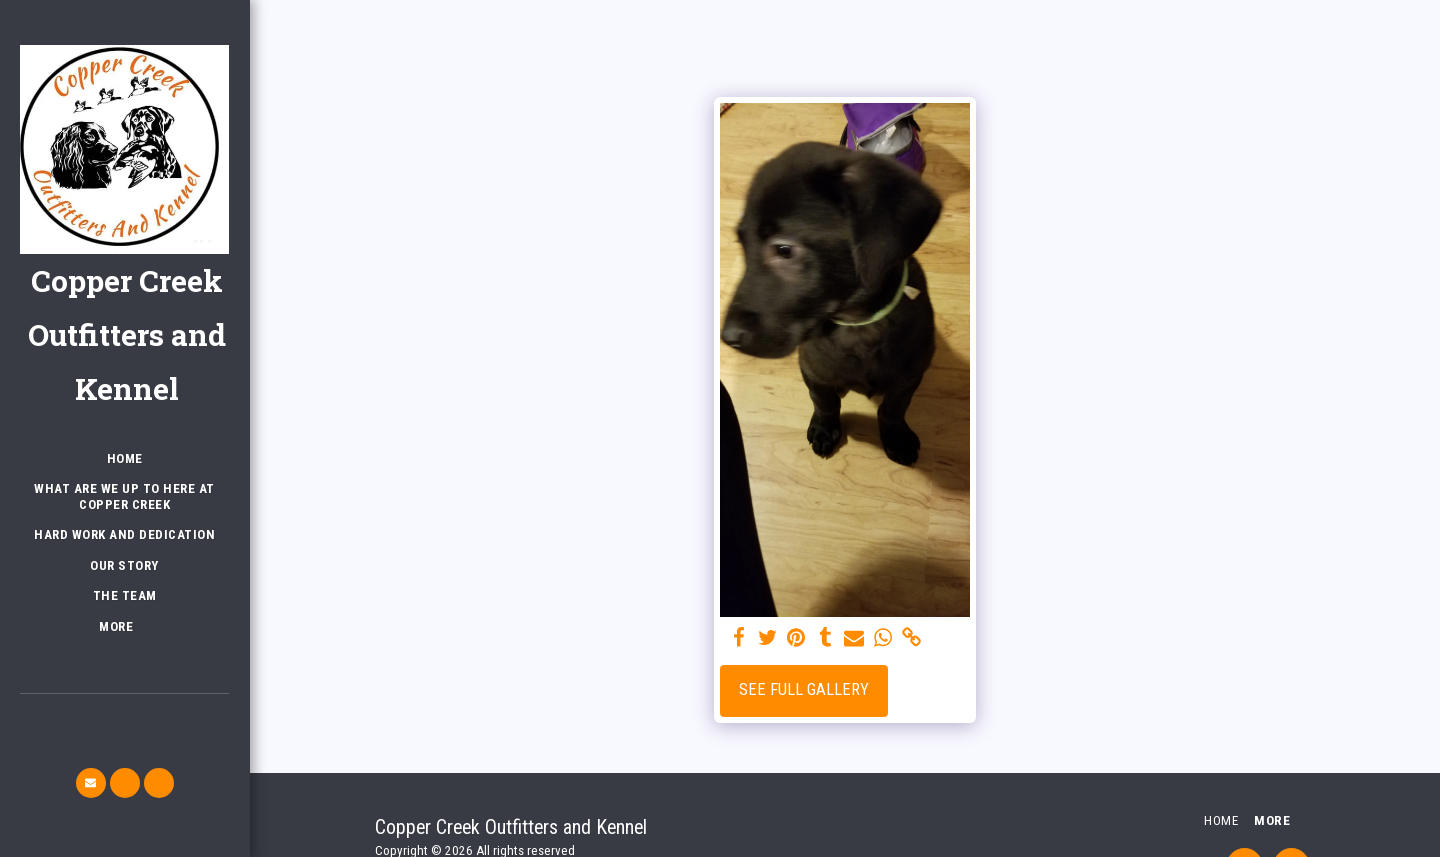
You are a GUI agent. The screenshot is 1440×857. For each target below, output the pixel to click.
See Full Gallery (804, 689)
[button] (91, 783)
